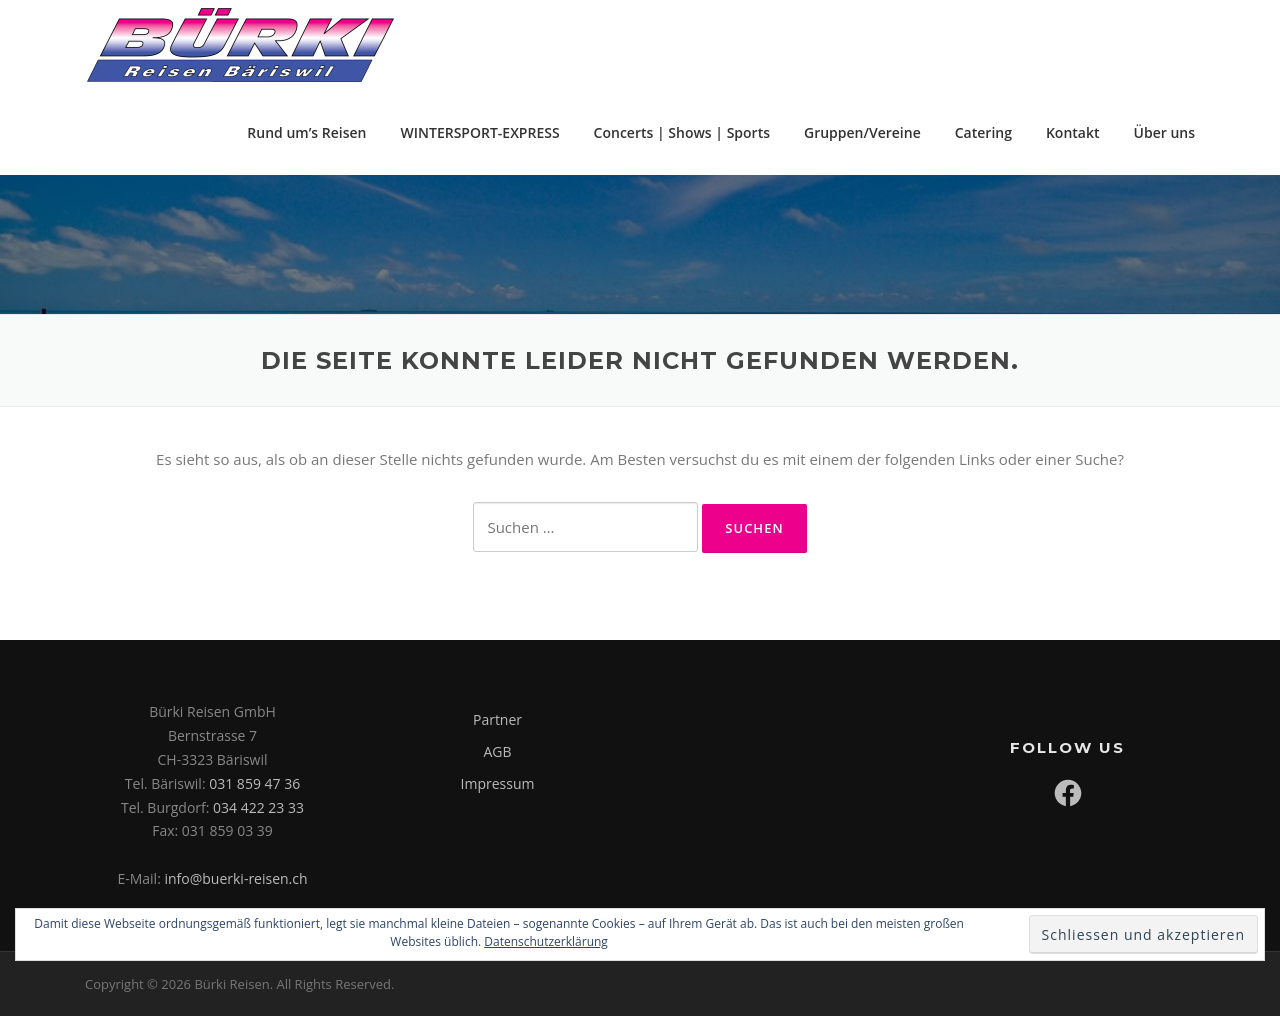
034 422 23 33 (258, 807)
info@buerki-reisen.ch (235, 878)
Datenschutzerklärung (546, 941)
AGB (497, 751)
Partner (497, 719)
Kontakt (1073, 132)
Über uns (1164, 132)
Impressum (498, 783)
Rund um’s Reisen (306, 132)
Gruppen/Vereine (862, 132)
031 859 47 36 (254, 783)
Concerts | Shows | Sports (682, 132)
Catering (983, 132)
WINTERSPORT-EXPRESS (480, 132)
